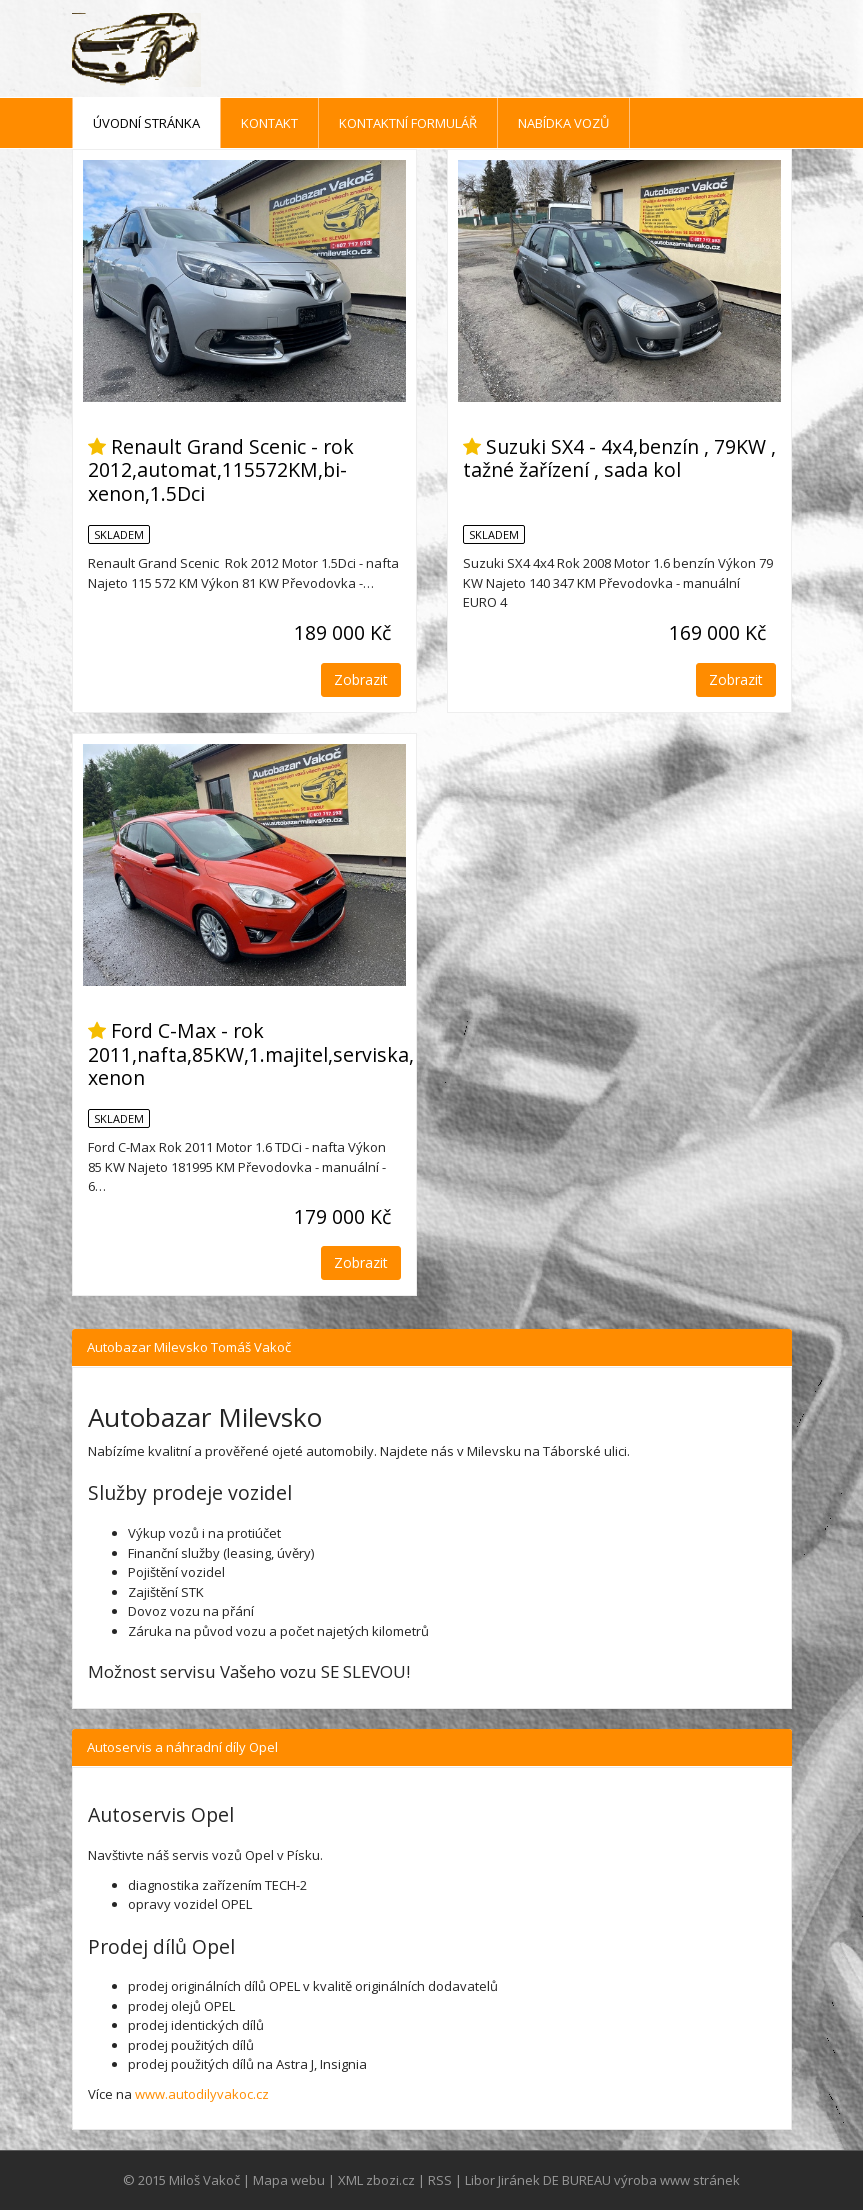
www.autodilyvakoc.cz (202, 2094)
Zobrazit (361, 679)
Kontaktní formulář (408, 123)
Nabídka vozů (563, 123)
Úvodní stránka (146, 123)
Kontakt (269, 123)
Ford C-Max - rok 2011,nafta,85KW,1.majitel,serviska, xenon (251, 1054)
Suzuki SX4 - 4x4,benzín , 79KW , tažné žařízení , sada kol (619, 458)
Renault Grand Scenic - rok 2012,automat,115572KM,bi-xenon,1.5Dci (221, 470)
